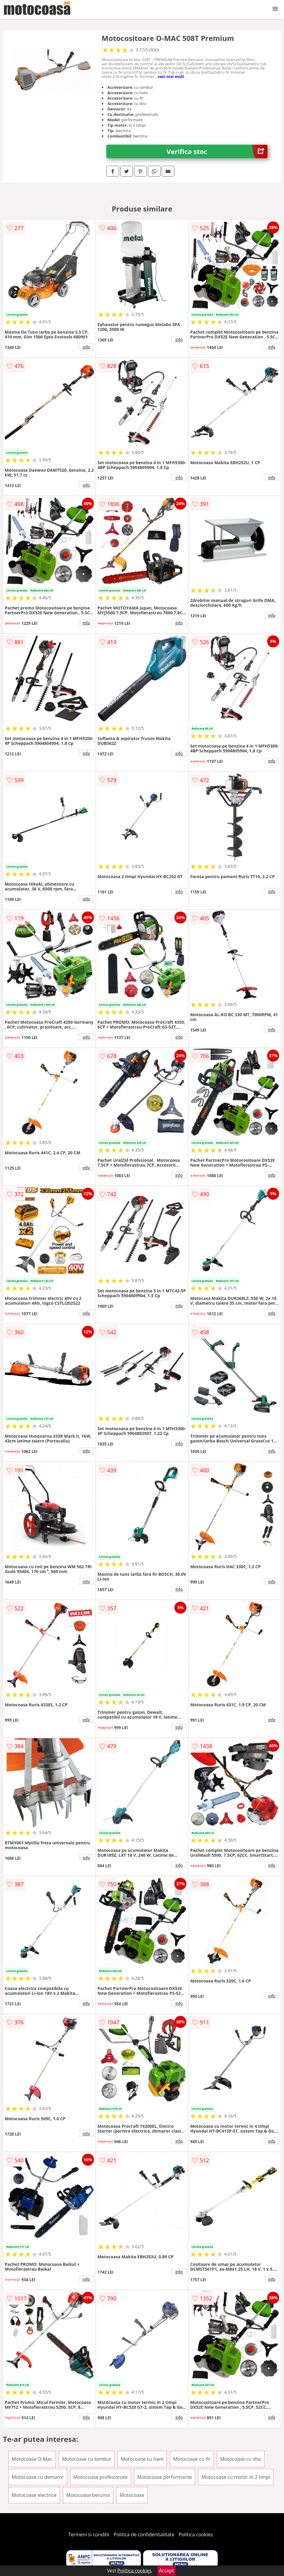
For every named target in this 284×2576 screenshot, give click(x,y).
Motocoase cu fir (192, 2459)
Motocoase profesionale (100, 2477)
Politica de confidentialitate (144, 2534)
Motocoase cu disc (240, 2459)
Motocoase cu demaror (38, 2477)
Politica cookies (196, 2534)
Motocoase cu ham (142, 2459)
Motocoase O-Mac (32, 2459)
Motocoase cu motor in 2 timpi (235, 2477)
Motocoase (132, 2495)
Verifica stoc (217, 151)
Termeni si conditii (88, 2534)
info (86, 347)
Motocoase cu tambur (86, 2459)
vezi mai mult (171, 76)
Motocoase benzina (88, 2495)
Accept (166, 2570)
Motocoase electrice (34, 2495)
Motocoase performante (164, 2477)
